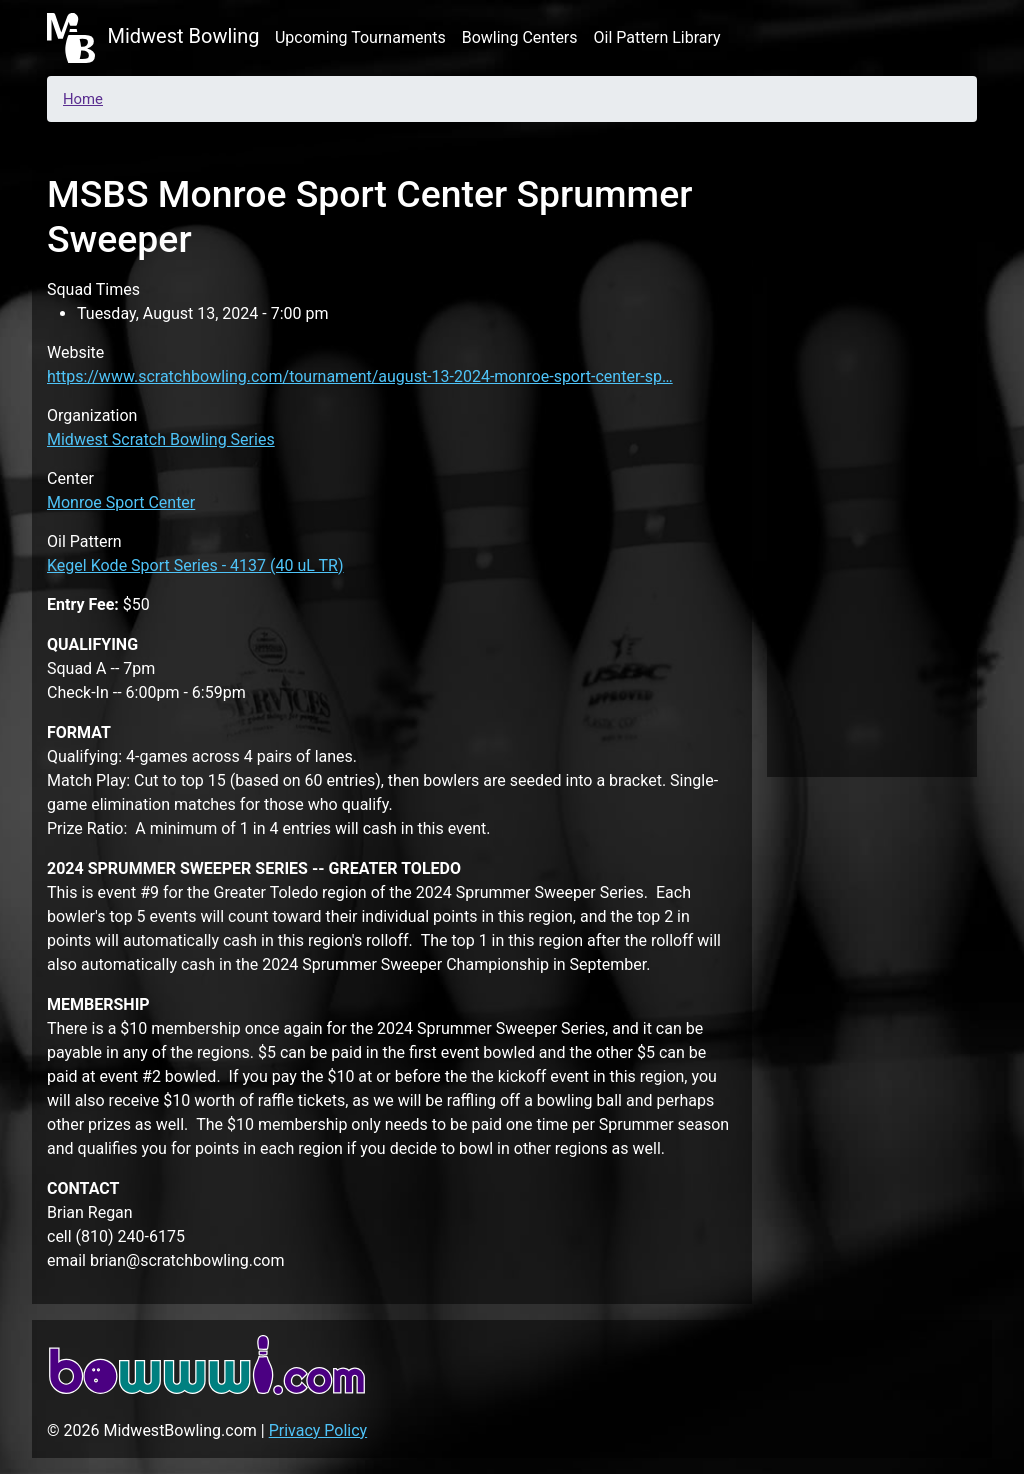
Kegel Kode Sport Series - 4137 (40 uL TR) (195, 565)
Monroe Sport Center (121, 502)
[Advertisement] (872, 454)
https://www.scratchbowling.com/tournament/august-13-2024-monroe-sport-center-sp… (360, 376)
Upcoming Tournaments (360, 37)
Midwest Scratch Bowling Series (161, 439)
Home (83, 99)
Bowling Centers (520, 37)
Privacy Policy (318, 1430)
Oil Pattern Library (657, 37)
